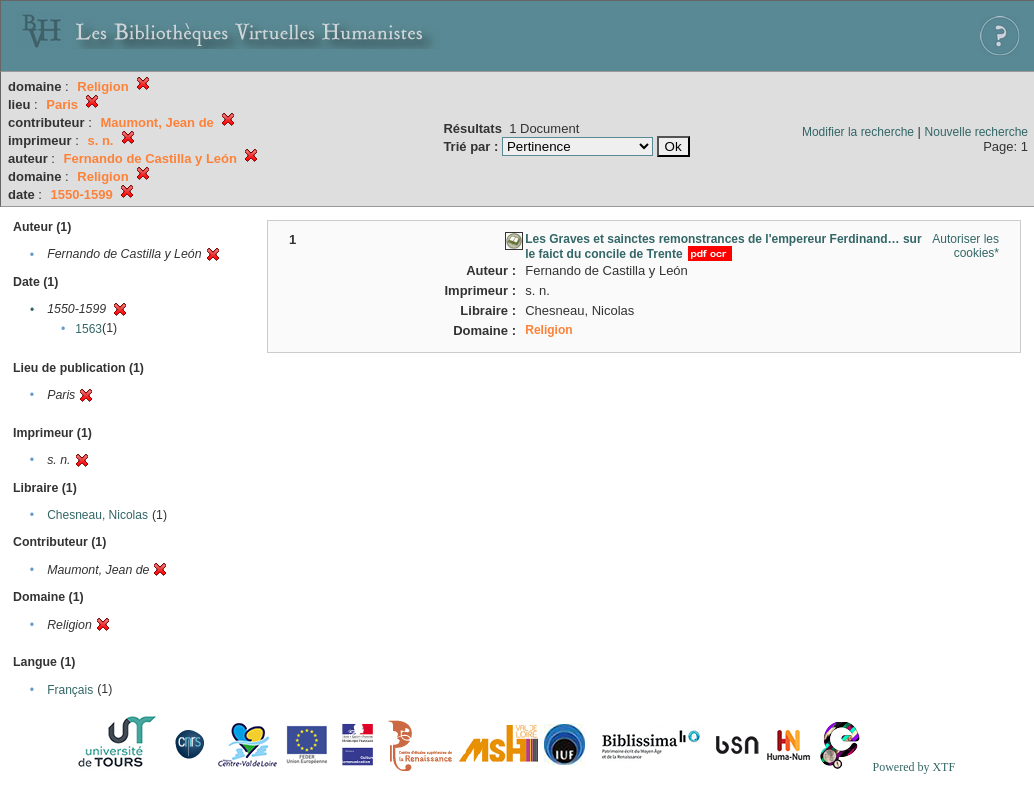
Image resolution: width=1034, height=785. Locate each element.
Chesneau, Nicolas (97, 515)
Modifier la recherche (858, 132)
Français (70, 690)
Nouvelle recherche (976, 132)
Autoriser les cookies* (965, 246)
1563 (88, 329)
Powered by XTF (913, 767)
